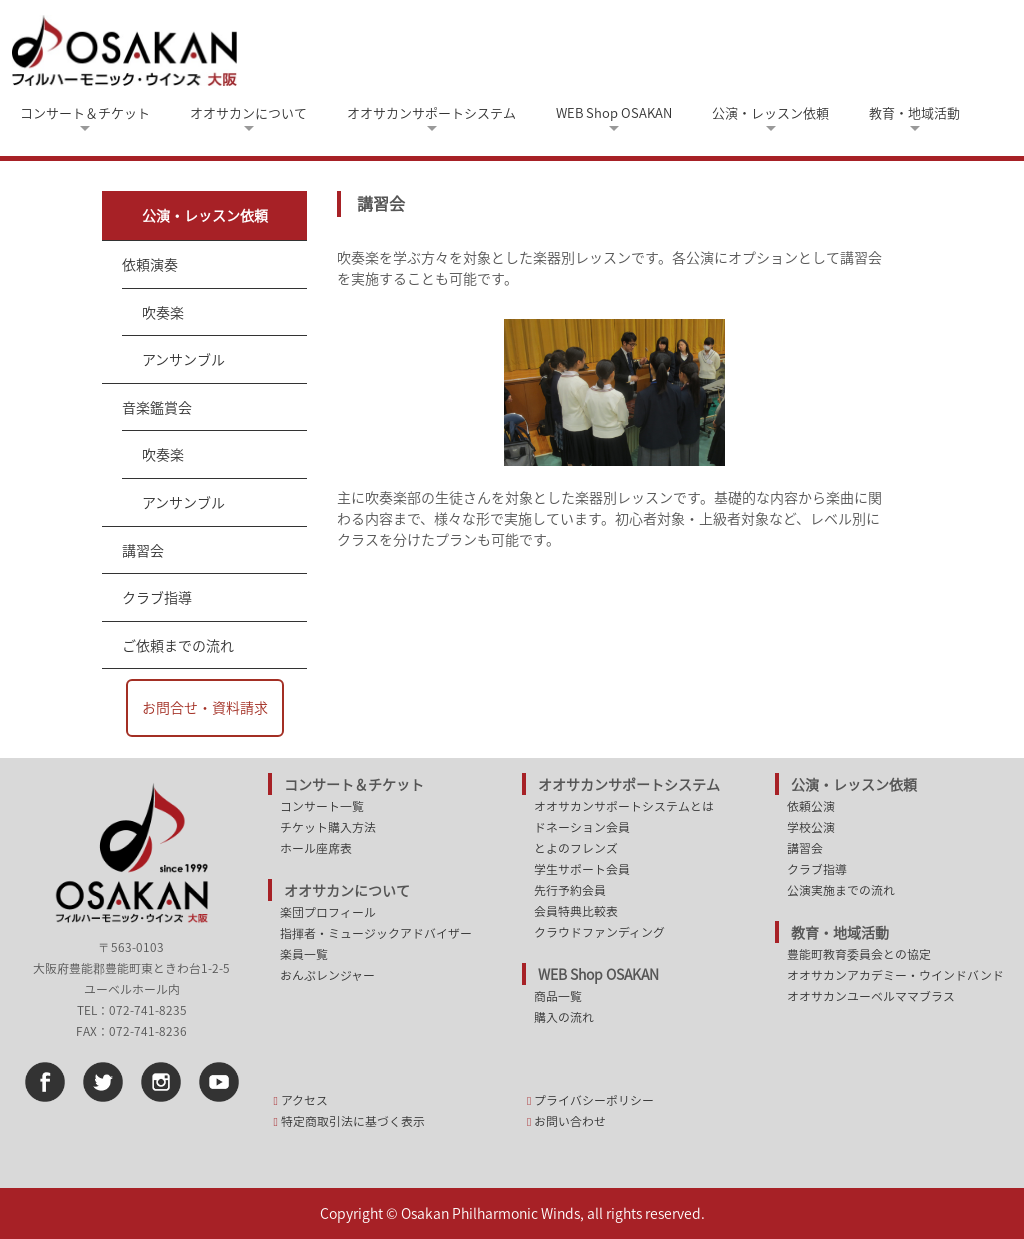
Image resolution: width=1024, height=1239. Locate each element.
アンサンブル (183, 359)
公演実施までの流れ (841, 890)
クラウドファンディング (599, 932)
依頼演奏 (150, 264)
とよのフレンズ (576, 848)
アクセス (304, 1100)
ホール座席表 (316, 848)
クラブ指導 (157, 597)
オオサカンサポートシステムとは (624, 806)
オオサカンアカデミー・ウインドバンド (895, 975)
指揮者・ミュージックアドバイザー (376, 933)
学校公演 (811, 827)
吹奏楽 (163, 312)
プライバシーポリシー (594, 1100)
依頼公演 (811, 806)
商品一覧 (558, 996)
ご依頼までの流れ (178, 645)
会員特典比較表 (576, 911)
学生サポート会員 (582, 869)
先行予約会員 (570, 890)
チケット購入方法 (328, 827)
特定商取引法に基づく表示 (353, 1121)
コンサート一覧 (322, 806)
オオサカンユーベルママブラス (871, 996)
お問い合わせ (570, 1121)
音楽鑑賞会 (157, 407)
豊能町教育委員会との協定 (859, 954)
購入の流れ (564, 1017)
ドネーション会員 (582, 827)
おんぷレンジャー (327, 975)
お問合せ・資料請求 (205, 707)
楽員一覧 (304, 954)
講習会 (143, 550)
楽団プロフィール (328, 912)
